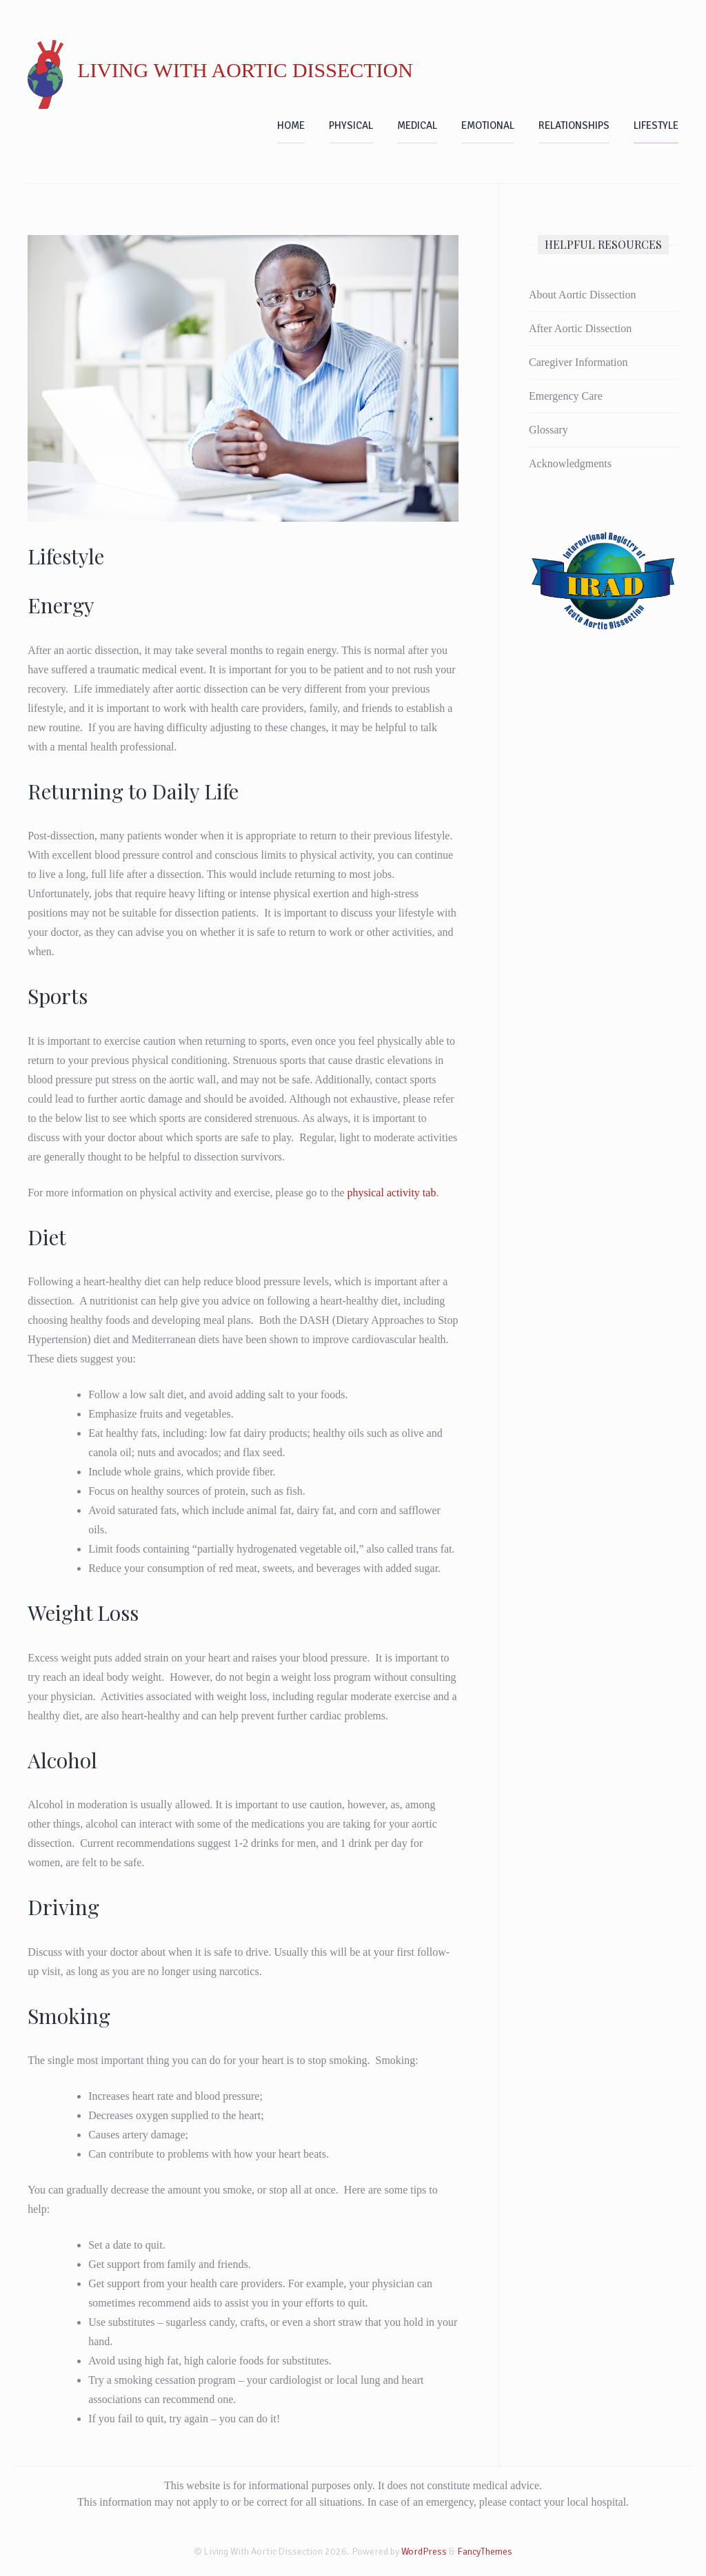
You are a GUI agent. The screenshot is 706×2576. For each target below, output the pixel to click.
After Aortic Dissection (580, 328)
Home (291, 125)
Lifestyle (656, 125)
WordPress (424, 2551)
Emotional (487, 125)
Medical (417, 125)
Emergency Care (566, 396)
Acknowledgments (570, 463)
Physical (351, 125)
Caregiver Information (578, 362)
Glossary (548, 430)
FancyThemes (484, 2551)
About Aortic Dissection (582, 294)
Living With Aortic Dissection (245, 70)
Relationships (573, 125)
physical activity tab (391, 1192)
